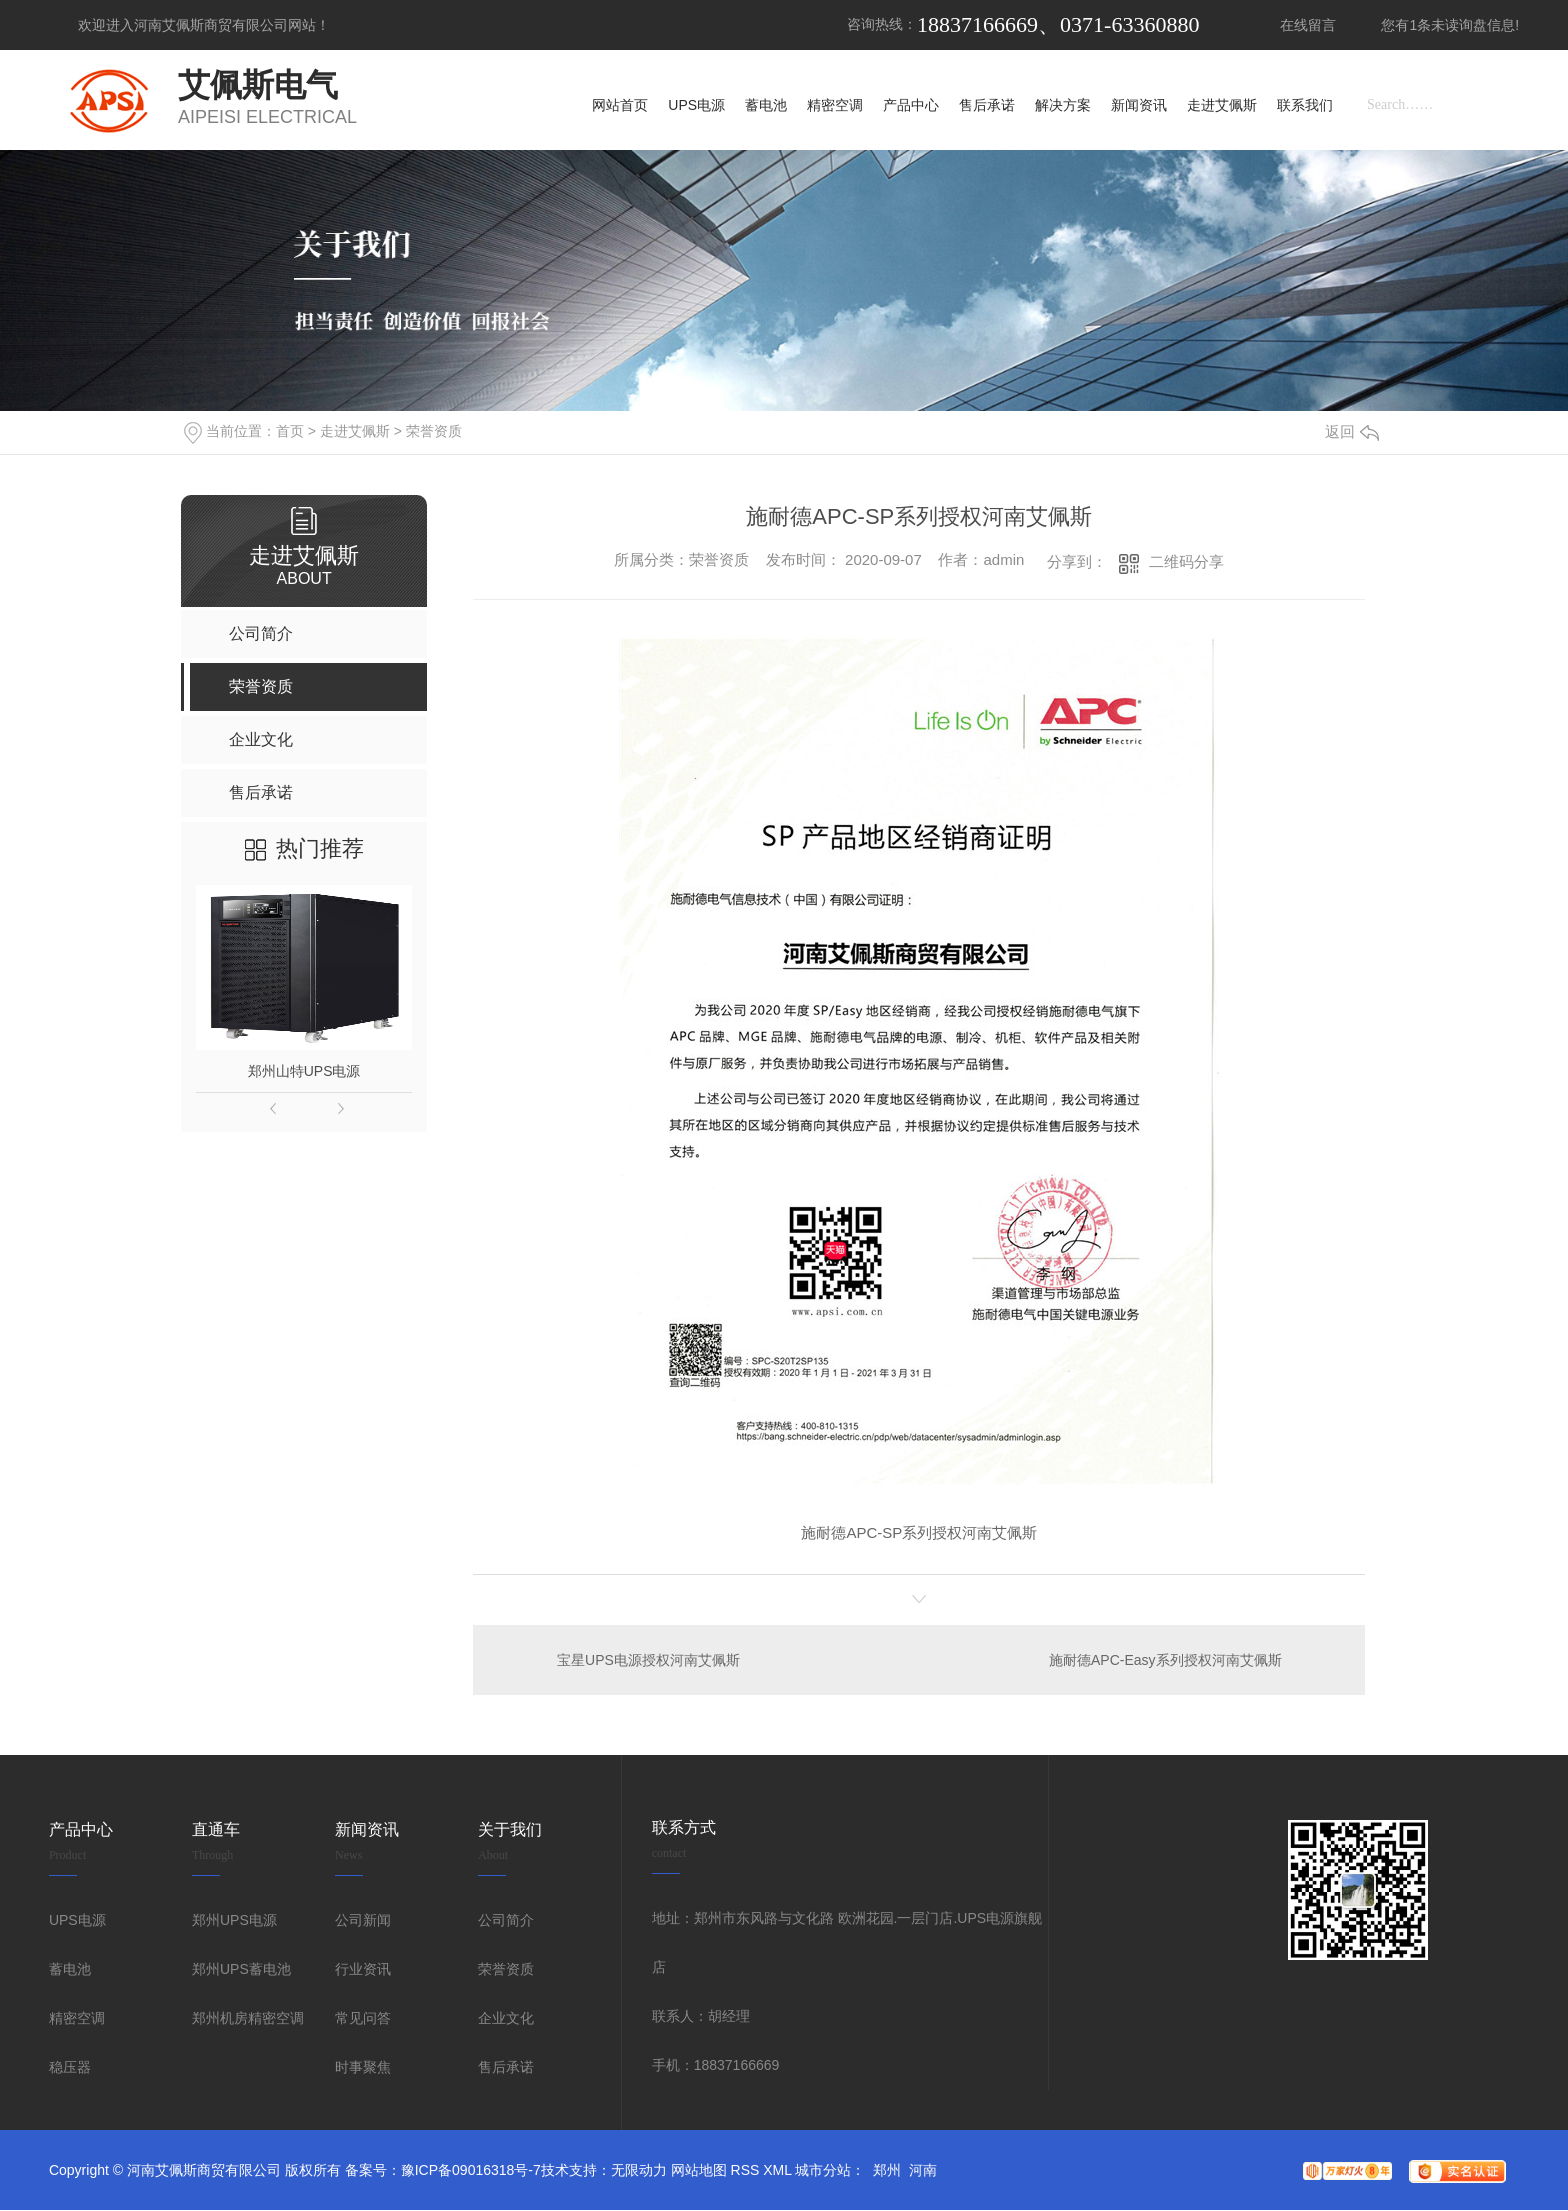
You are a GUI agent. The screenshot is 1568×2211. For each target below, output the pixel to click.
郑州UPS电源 (234, 1921)
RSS (745, 2171)
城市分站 (823, 2171)
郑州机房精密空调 (248, 2019)
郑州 (887, 2171)
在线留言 (1308, 25)
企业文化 (506, 2019)
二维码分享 (1186, 561)
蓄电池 (70, 1970)
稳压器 (70, 2068)
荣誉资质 (434, 431)
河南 (923, 2171)
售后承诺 (506, 2068)
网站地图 (699, 2171)
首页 (290, 431)
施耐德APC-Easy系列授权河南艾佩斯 (1164, 1660)
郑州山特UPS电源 (304, 1071)
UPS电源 (77, 1921)
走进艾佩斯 (355, 431)
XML (777, 2171)
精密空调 (77, 2019)
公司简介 (506, 1921)
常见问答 (363, 2019)
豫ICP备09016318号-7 (471, 2171)
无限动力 (639, 2171)
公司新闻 (363, 1921)
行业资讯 (363, 1970)
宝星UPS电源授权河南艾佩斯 (649, 1660)
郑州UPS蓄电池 (241, 1970)
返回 (1352, 431)
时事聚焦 (363, 2068)
